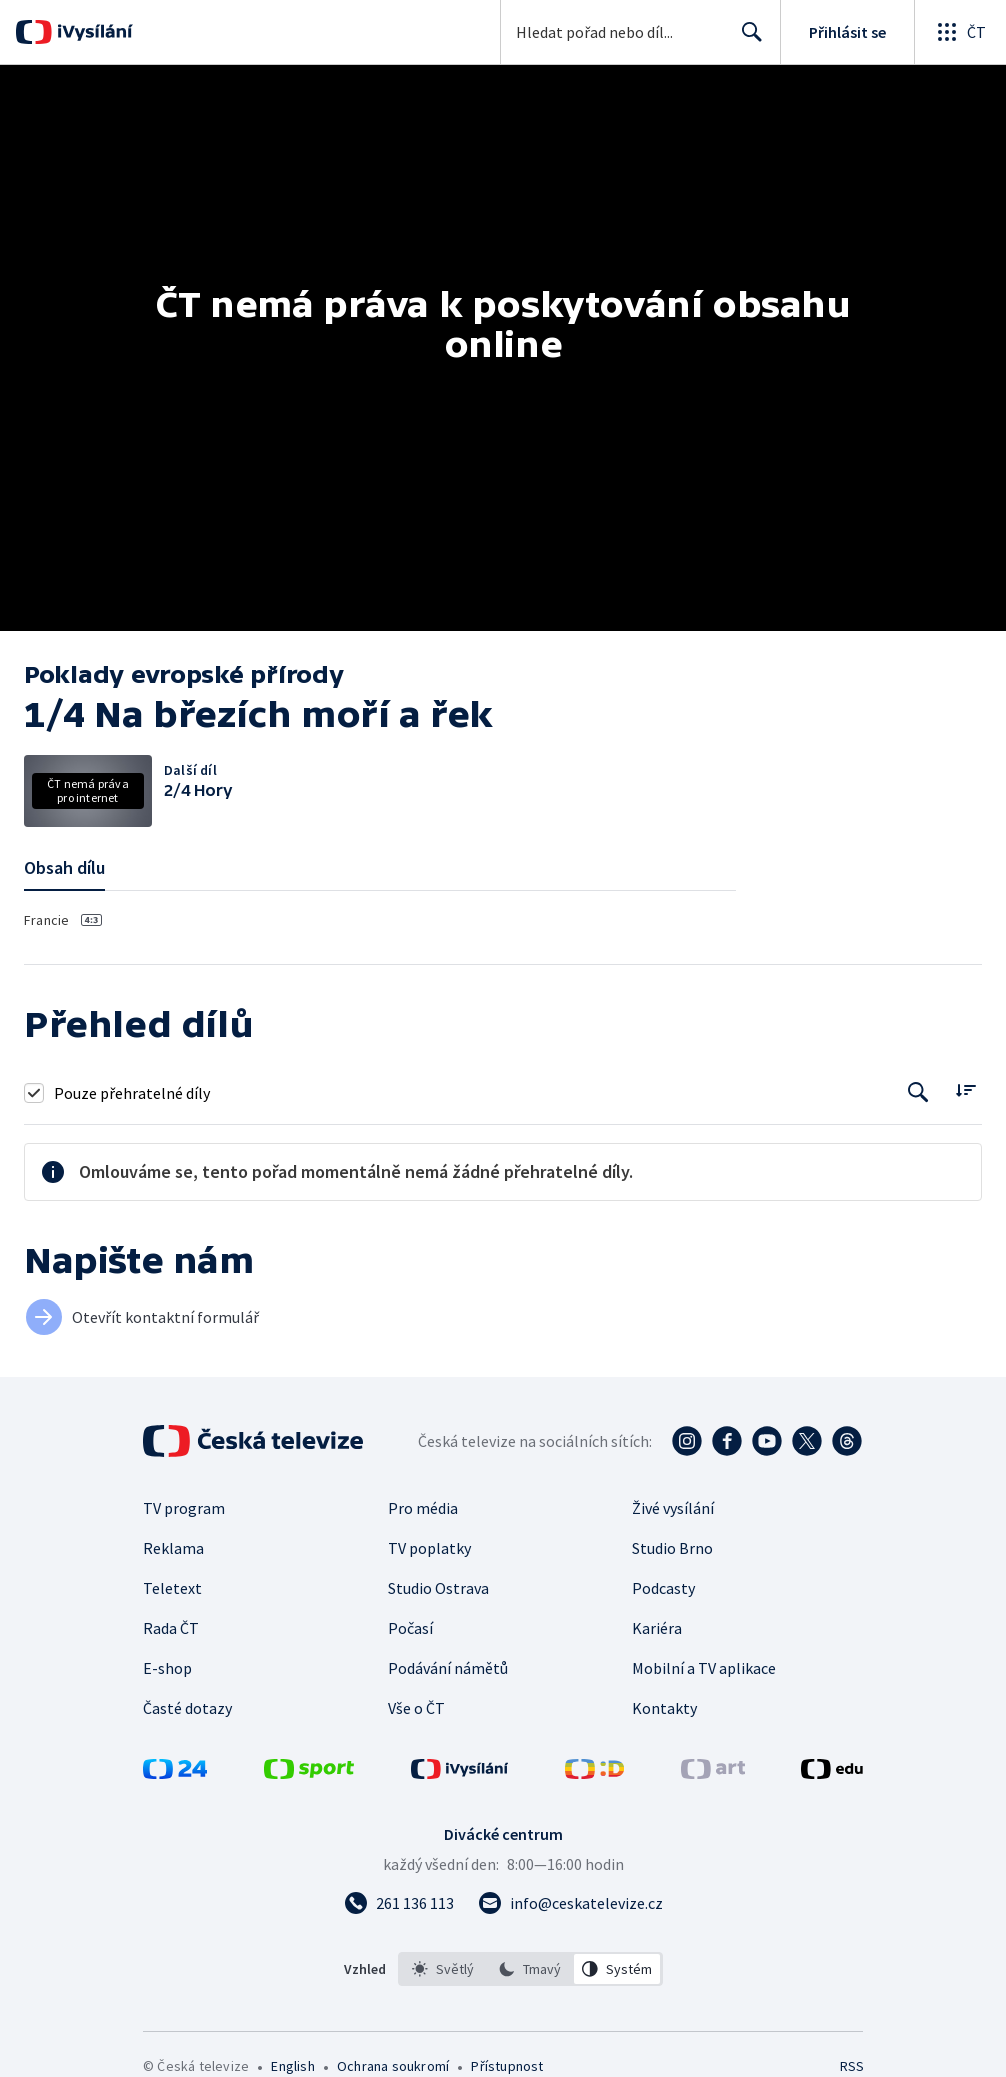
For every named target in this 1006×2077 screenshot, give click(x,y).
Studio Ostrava (438, 1588)
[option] (443, 1969)
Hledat (746, 40)
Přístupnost (507, 2066)
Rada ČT (171, 1628)
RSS (851, 2066)
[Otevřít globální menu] (960, 32)
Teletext (172, 1588)
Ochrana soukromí (393, 2066)
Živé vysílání (673, 1508)
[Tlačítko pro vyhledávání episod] (918, 1092)
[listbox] (530, 1969)
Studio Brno (672, 1548)
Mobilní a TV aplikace (704, 1668)
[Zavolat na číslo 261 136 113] (399, 1903)
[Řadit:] (965, 1090)
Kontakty (664, 1708)
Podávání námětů (448, 1668)
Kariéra (657, 1628)
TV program (184, 1508)
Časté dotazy (187, 1708)
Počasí (410, 1628)
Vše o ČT (416, 1708)
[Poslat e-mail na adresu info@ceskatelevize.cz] (570, 1903)
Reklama (173, 1548)
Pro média (423, 1508)
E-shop (167, 1668)
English (292, 2066)
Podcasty (663, 1588)
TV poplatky (429, 1548)
